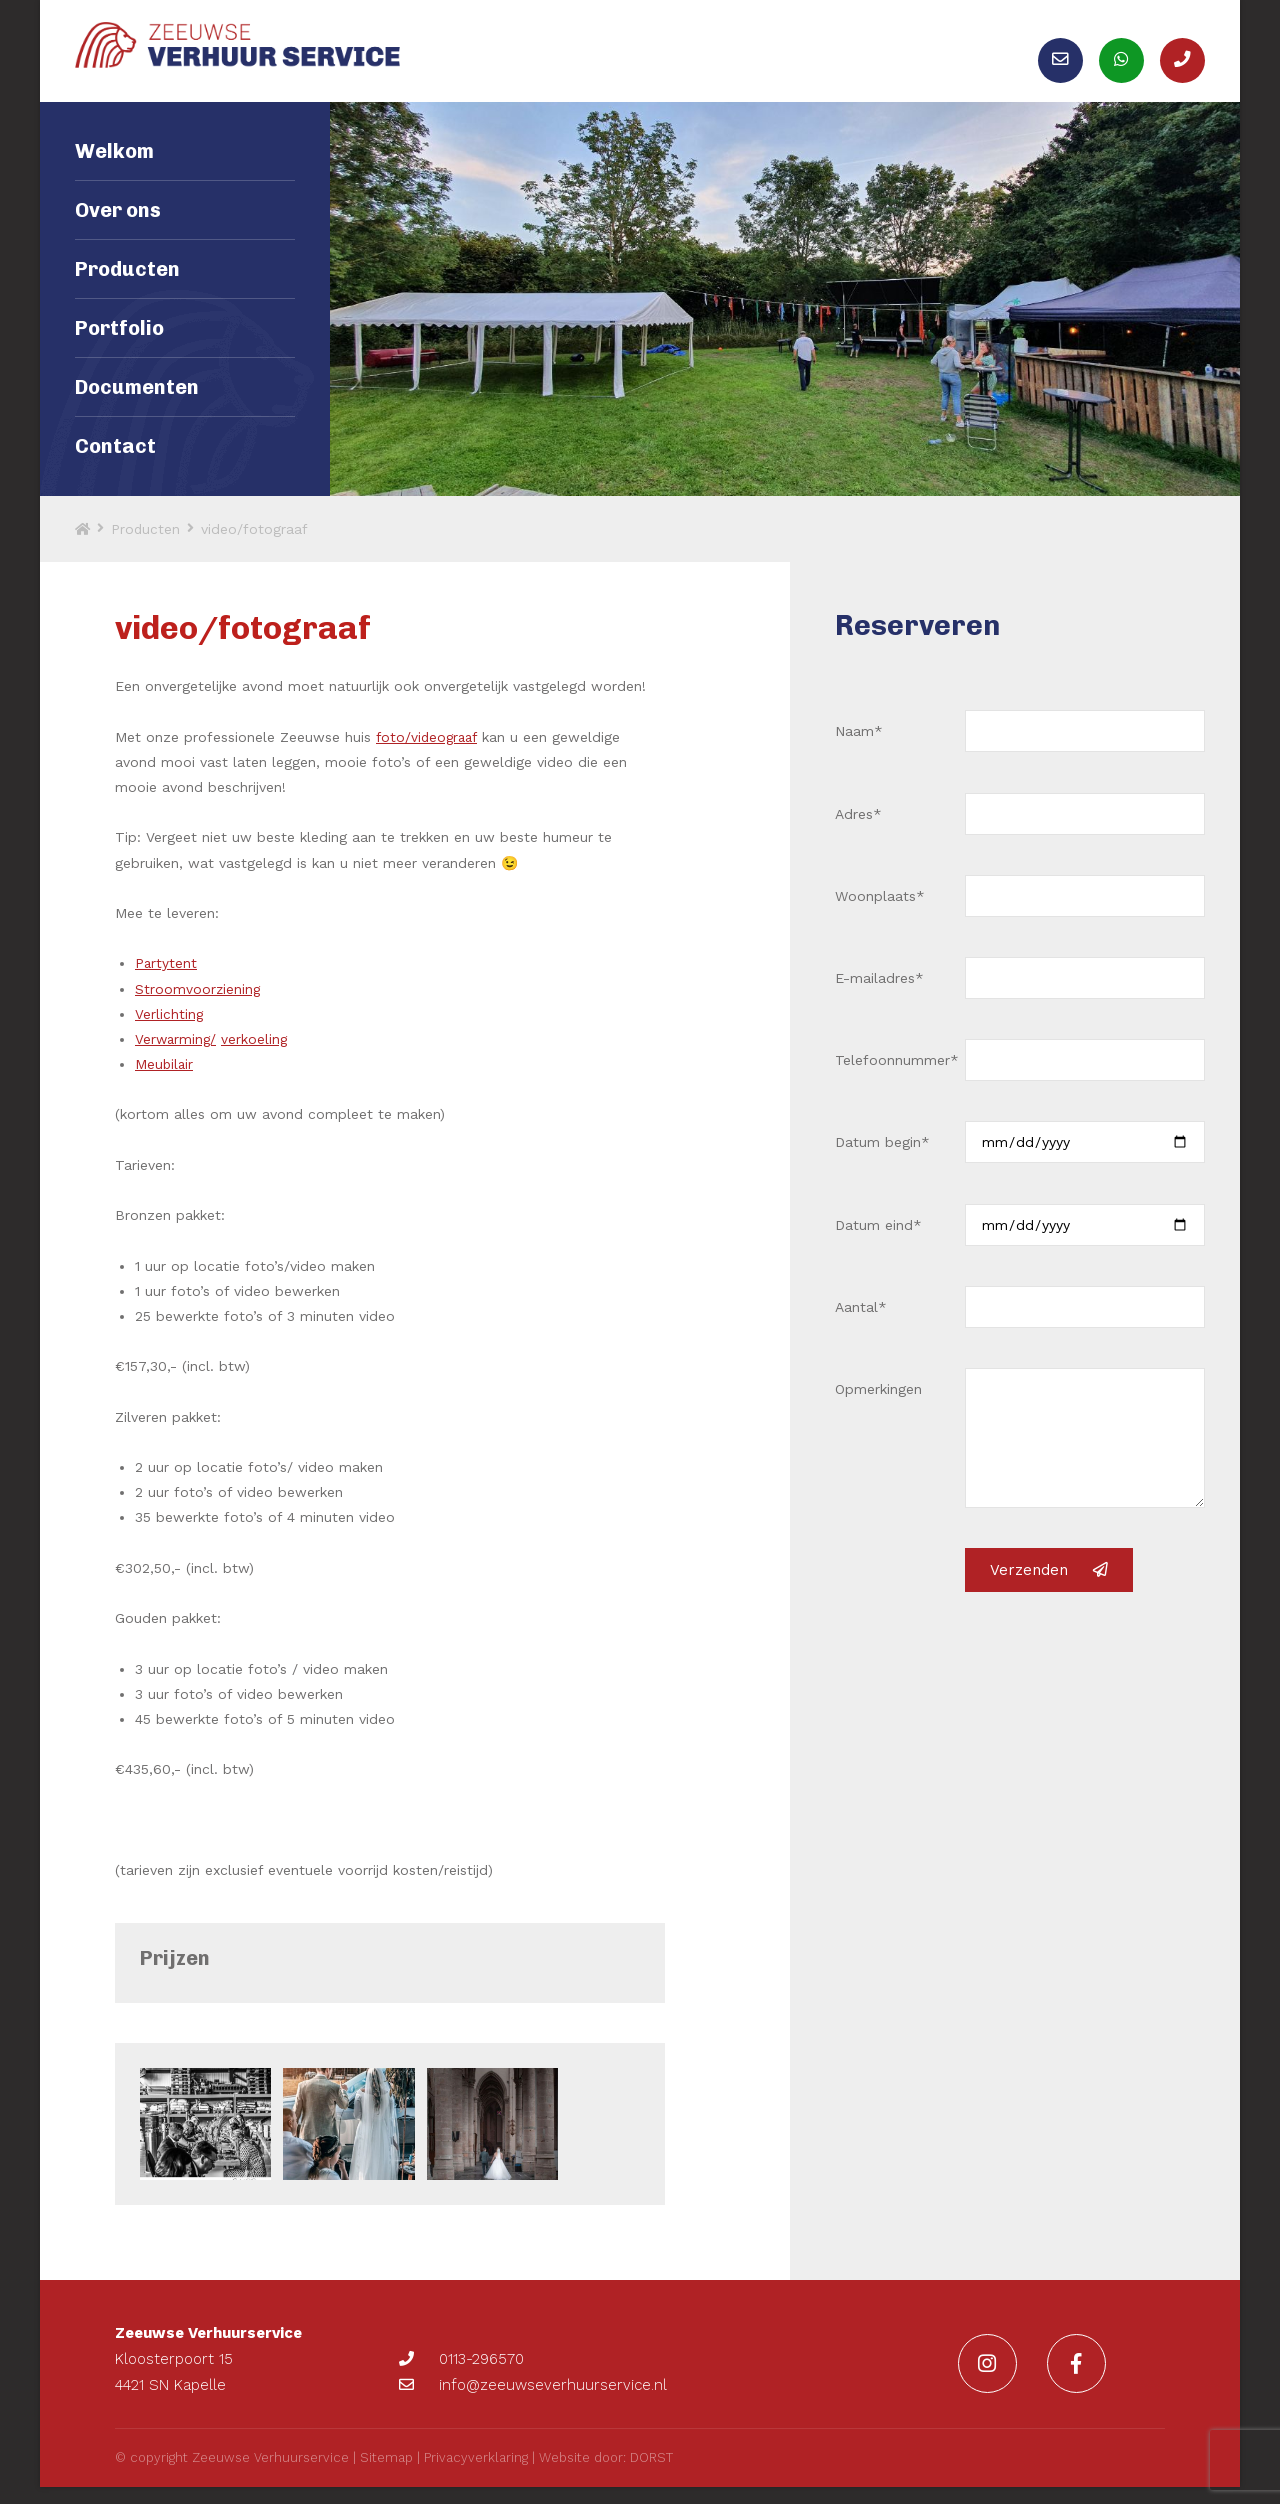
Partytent (166, 987)
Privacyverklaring (476, 2474)
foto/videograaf (429, 760)
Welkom (114, 175)
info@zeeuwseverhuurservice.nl (533, 2396)
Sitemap (386, 2474)
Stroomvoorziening (198, 1012)
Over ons (118, 234)
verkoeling (257, 1063)
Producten (127, 293)
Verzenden (1049, 1594)
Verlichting (169, 1037)
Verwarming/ (177, 1063)
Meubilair (165, 1088)
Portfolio (119, 352)
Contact (115, 470)
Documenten (137, 411)
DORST (651, 2474)
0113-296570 (461, 2370)
